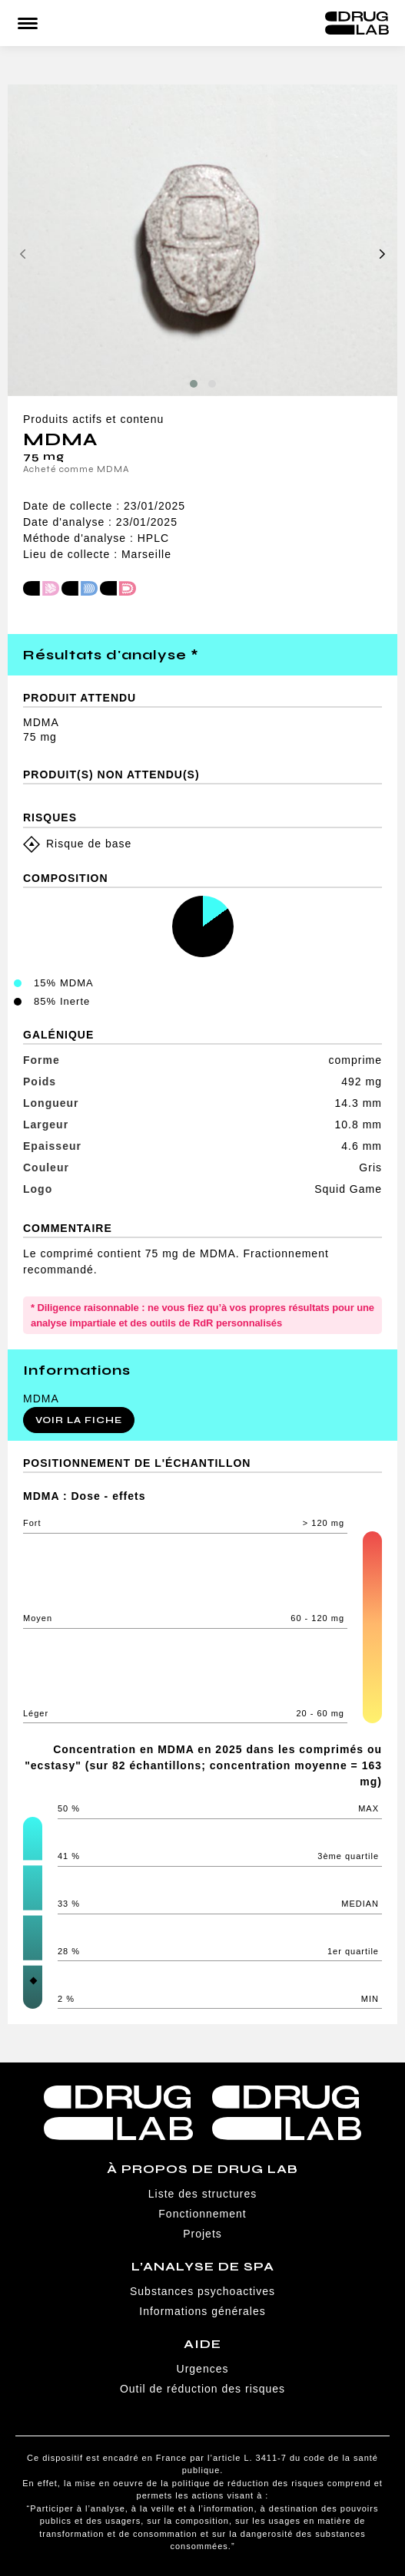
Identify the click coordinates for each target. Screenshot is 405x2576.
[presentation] (23, 255)
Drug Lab (357, 23)
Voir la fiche (78, 1420)
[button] (193, 383)
